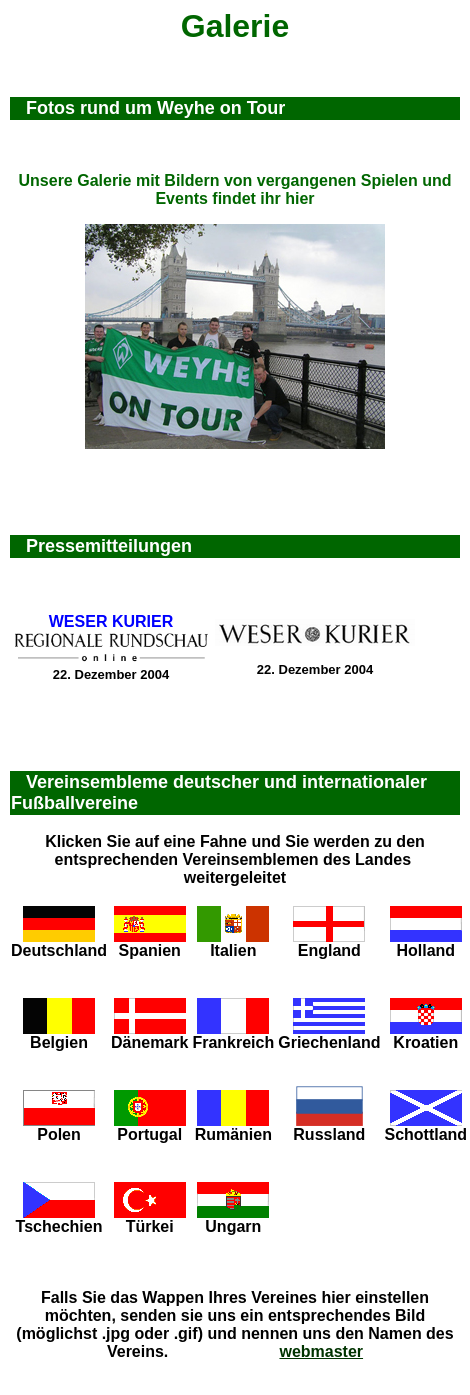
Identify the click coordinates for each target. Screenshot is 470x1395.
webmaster (321, 1351)
